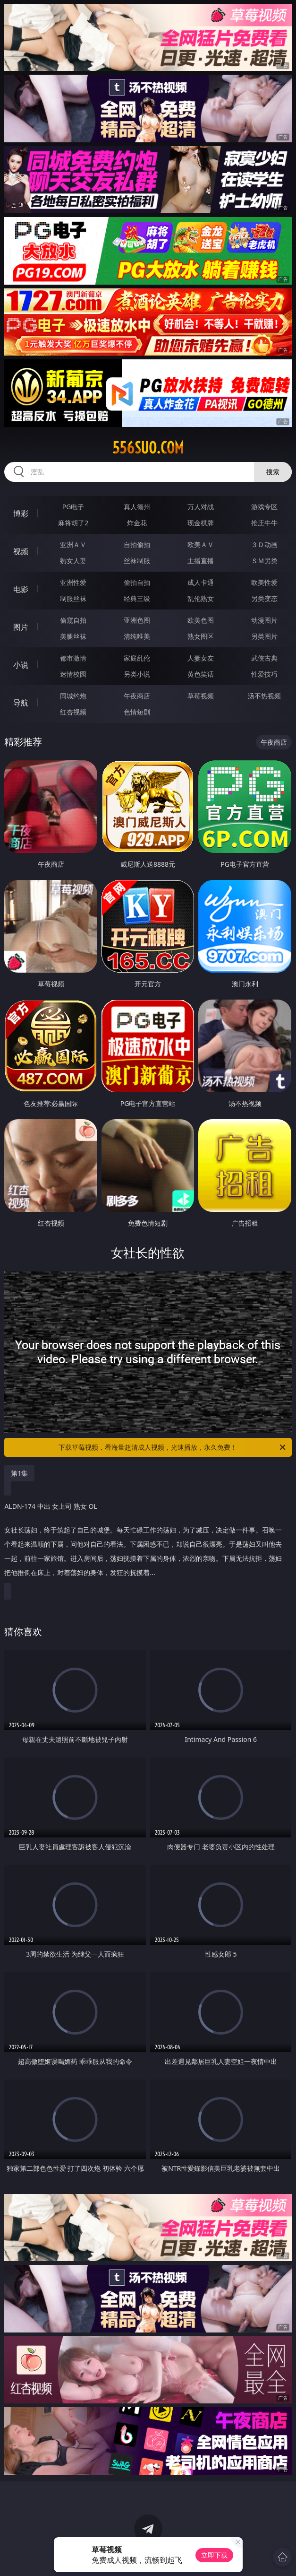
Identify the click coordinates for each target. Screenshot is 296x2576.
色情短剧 (137, 711)
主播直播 (200, 560)
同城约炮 (73, 695)
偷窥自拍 (73, 620)
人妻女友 (200, 657)
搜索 (272, 471)
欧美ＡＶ (200, 544)
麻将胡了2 (73, 522)
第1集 (19, 1473)
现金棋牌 (200, 522)
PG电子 (73, 506)
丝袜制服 (137, 560)
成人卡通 (200, 582)
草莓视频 (200, 695)
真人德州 (137, 506)
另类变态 (264, 598)
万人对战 (200, 506)
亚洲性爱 (73, 582)
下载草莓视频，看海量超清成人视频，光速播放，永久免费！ (173, 1447)
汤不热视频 (264, 695)
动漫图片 (264, 620)
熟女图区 (200, 636)
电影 (20, 589)
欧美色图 (200, 620)
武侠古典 (264, 657)
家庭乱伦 (137, 657)
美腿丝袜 (73, 636)
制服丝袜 (73, 598)
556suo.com (148, 447)
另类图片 (264, 636)
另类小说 (137, 674)
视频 (20, 551)
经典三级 (137, 598)
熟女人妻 (73, 560)
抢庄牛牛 (264, 522)
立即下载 (214, 2554)
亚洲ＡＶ (73, 544)
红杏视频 (73, 711)
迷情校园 (73, 674)
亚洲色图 (137, 620)
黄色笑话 (200, 674)
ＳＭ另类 (264, 560)
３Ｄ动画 (264, 544)
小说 (20, 665)
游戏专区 (264, 506)
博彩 (20, 513)
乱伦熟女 (200, 598)
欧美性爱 (264, 582)
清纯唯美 (137, 636)
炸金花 (137, 522)
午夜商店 (137, 695)
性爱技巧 (264, 674)
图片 (20, 627)
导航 (20, 702)
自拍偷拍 (137, 544)
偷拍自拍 (137, 582)
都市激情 (73, 657)
